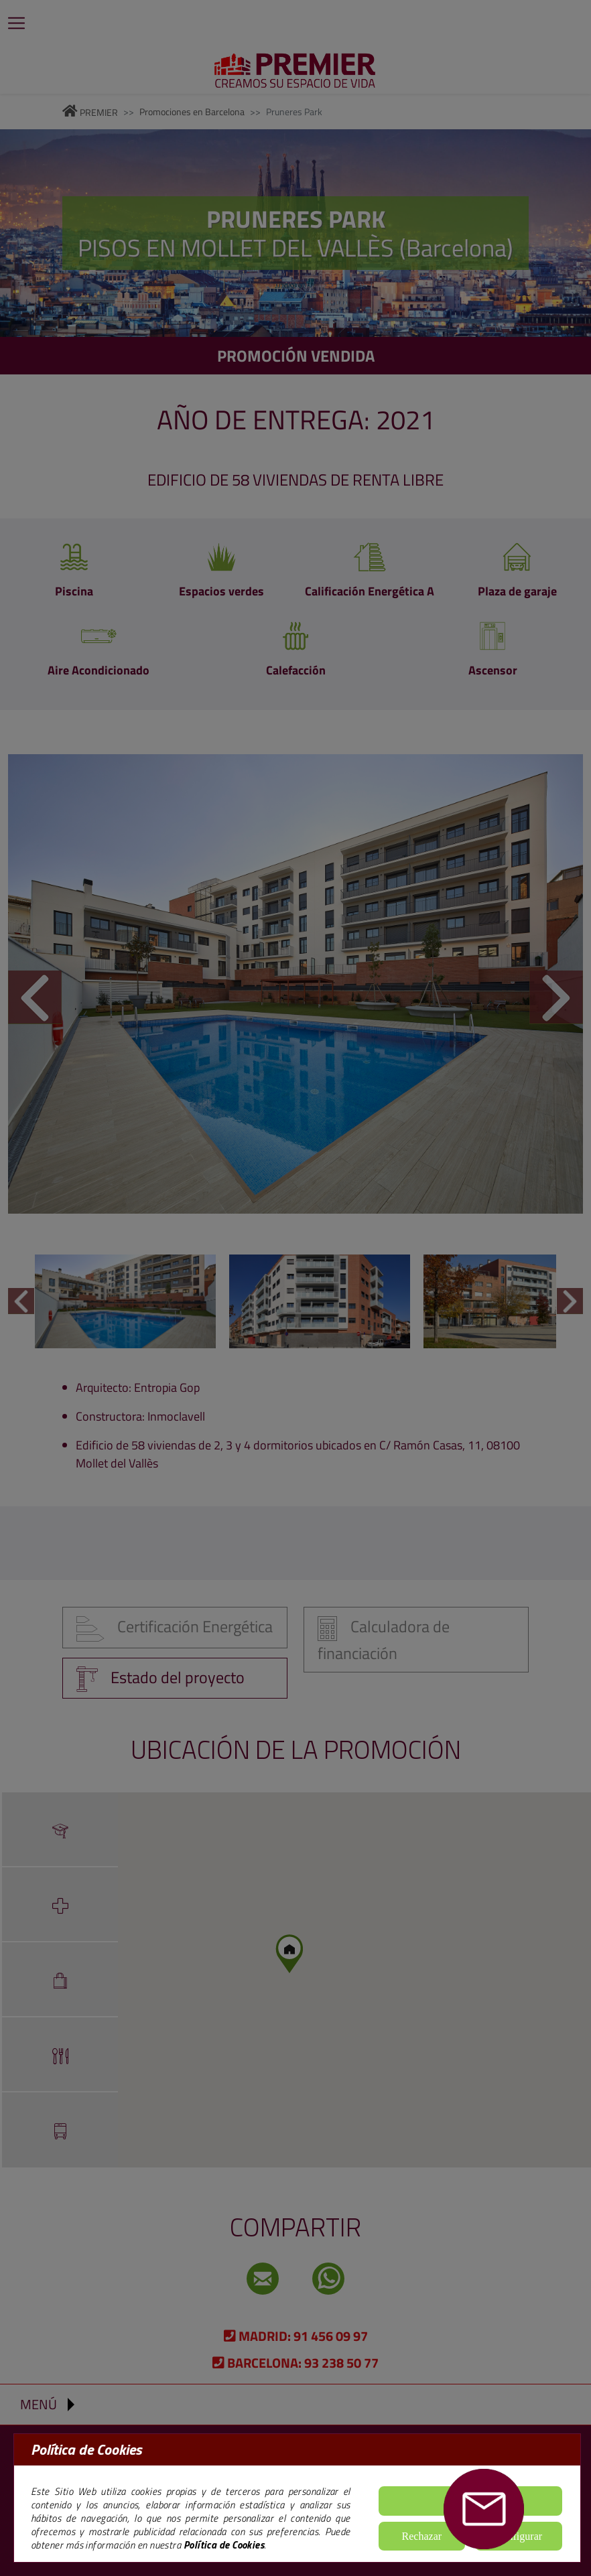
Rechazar (422, 2536)
